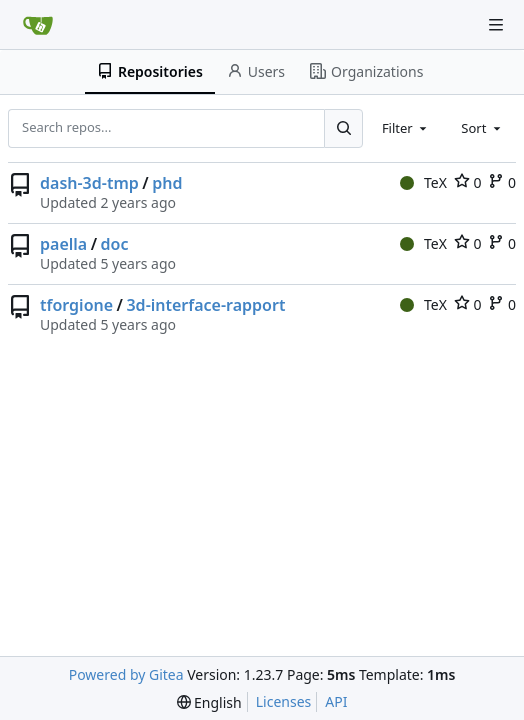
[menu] (209, 702)
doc (115, 244)
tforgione (76, 305)
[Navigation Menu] (496, 25)
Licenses (284, 701)
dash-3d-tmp (89, 183)
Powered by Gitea (126, 674)
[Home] (38, 25)
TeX (423, 182)
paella (63, 244)
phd (167, 183)
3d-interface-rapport (205, 305)
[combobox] (406, 128)
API (336, 701)
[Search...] (343, 128)
